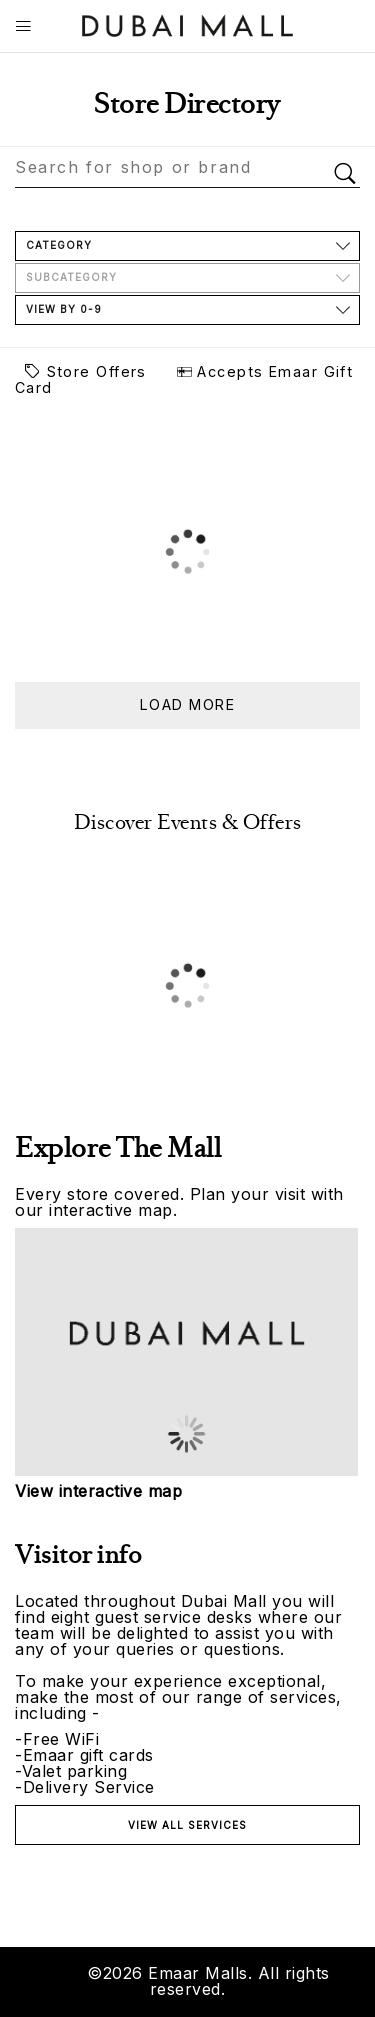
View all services (187, 1825)
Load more (187, 704)
